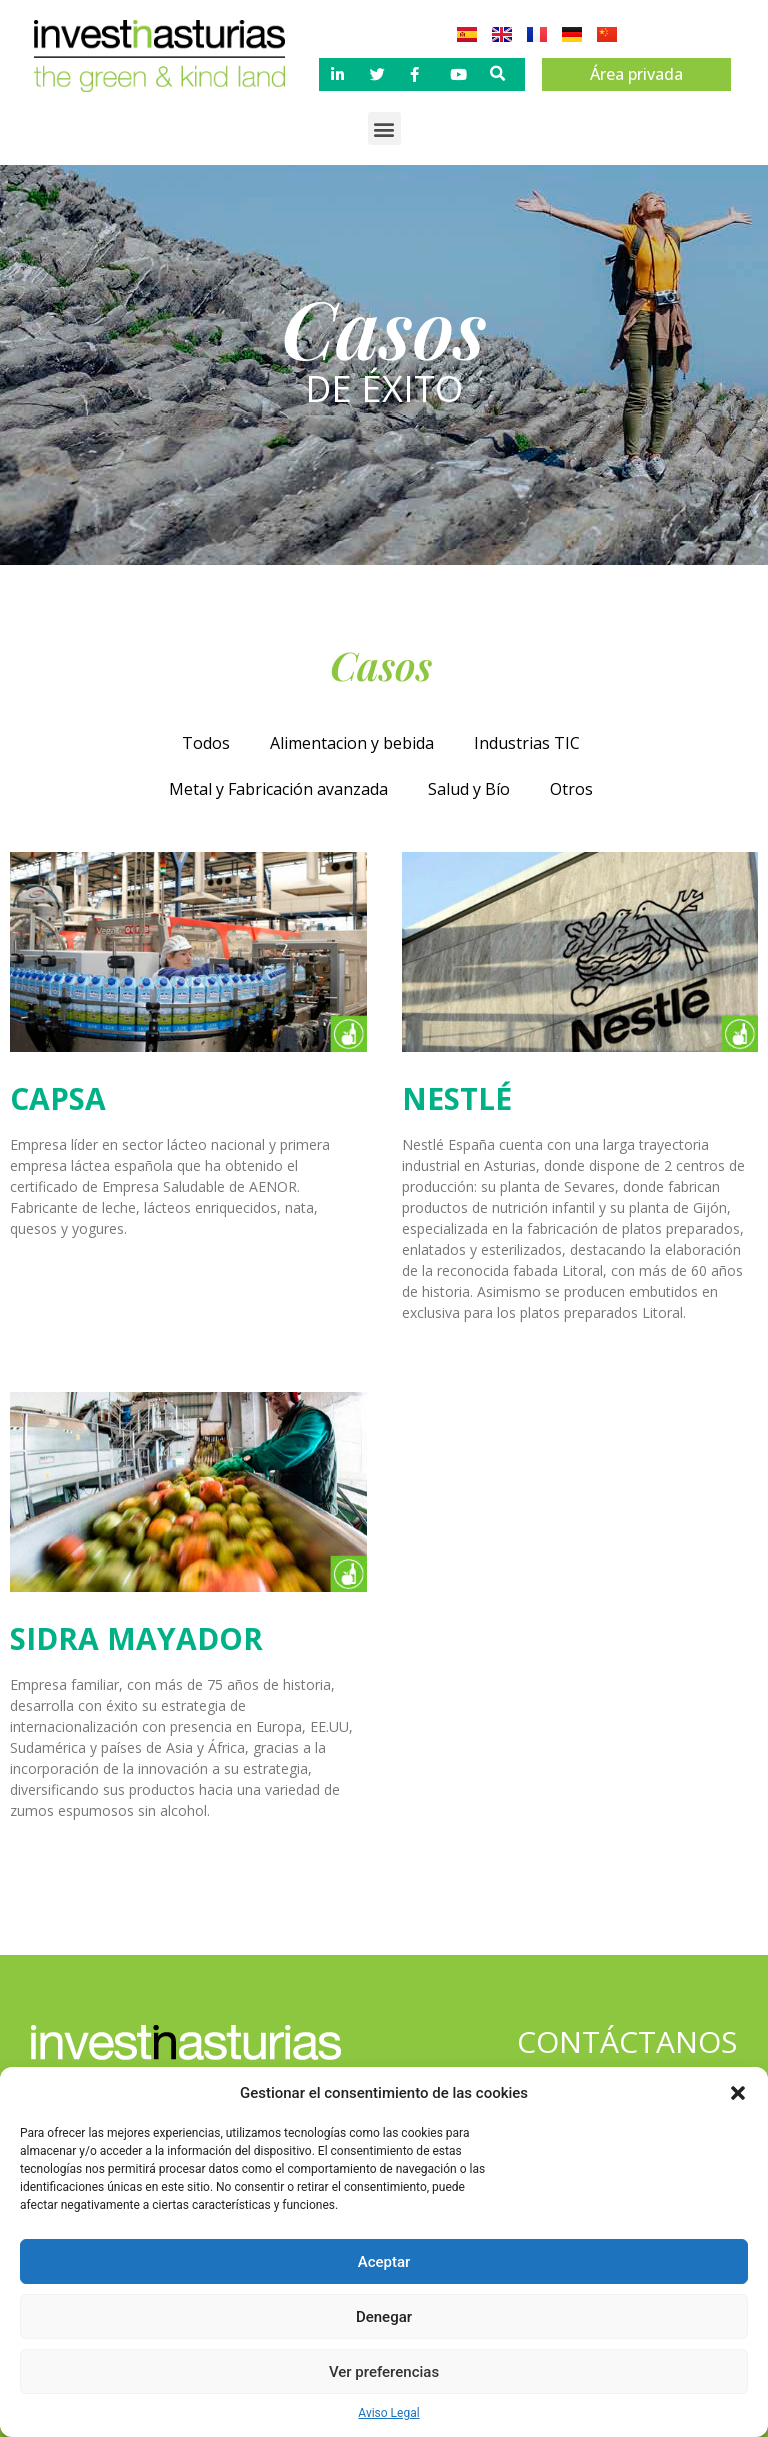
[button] (738, 2093)
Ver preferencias (384, 2372)
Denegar (384, 2317)
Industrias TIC (527, 743)
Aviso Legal (388, 2413)
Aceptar (384, 2262)
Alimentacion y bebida (352, 743)
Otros (571, 789)
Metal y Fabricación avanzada (278, 789)
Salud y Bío (469, 789)
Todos (206, 743)
